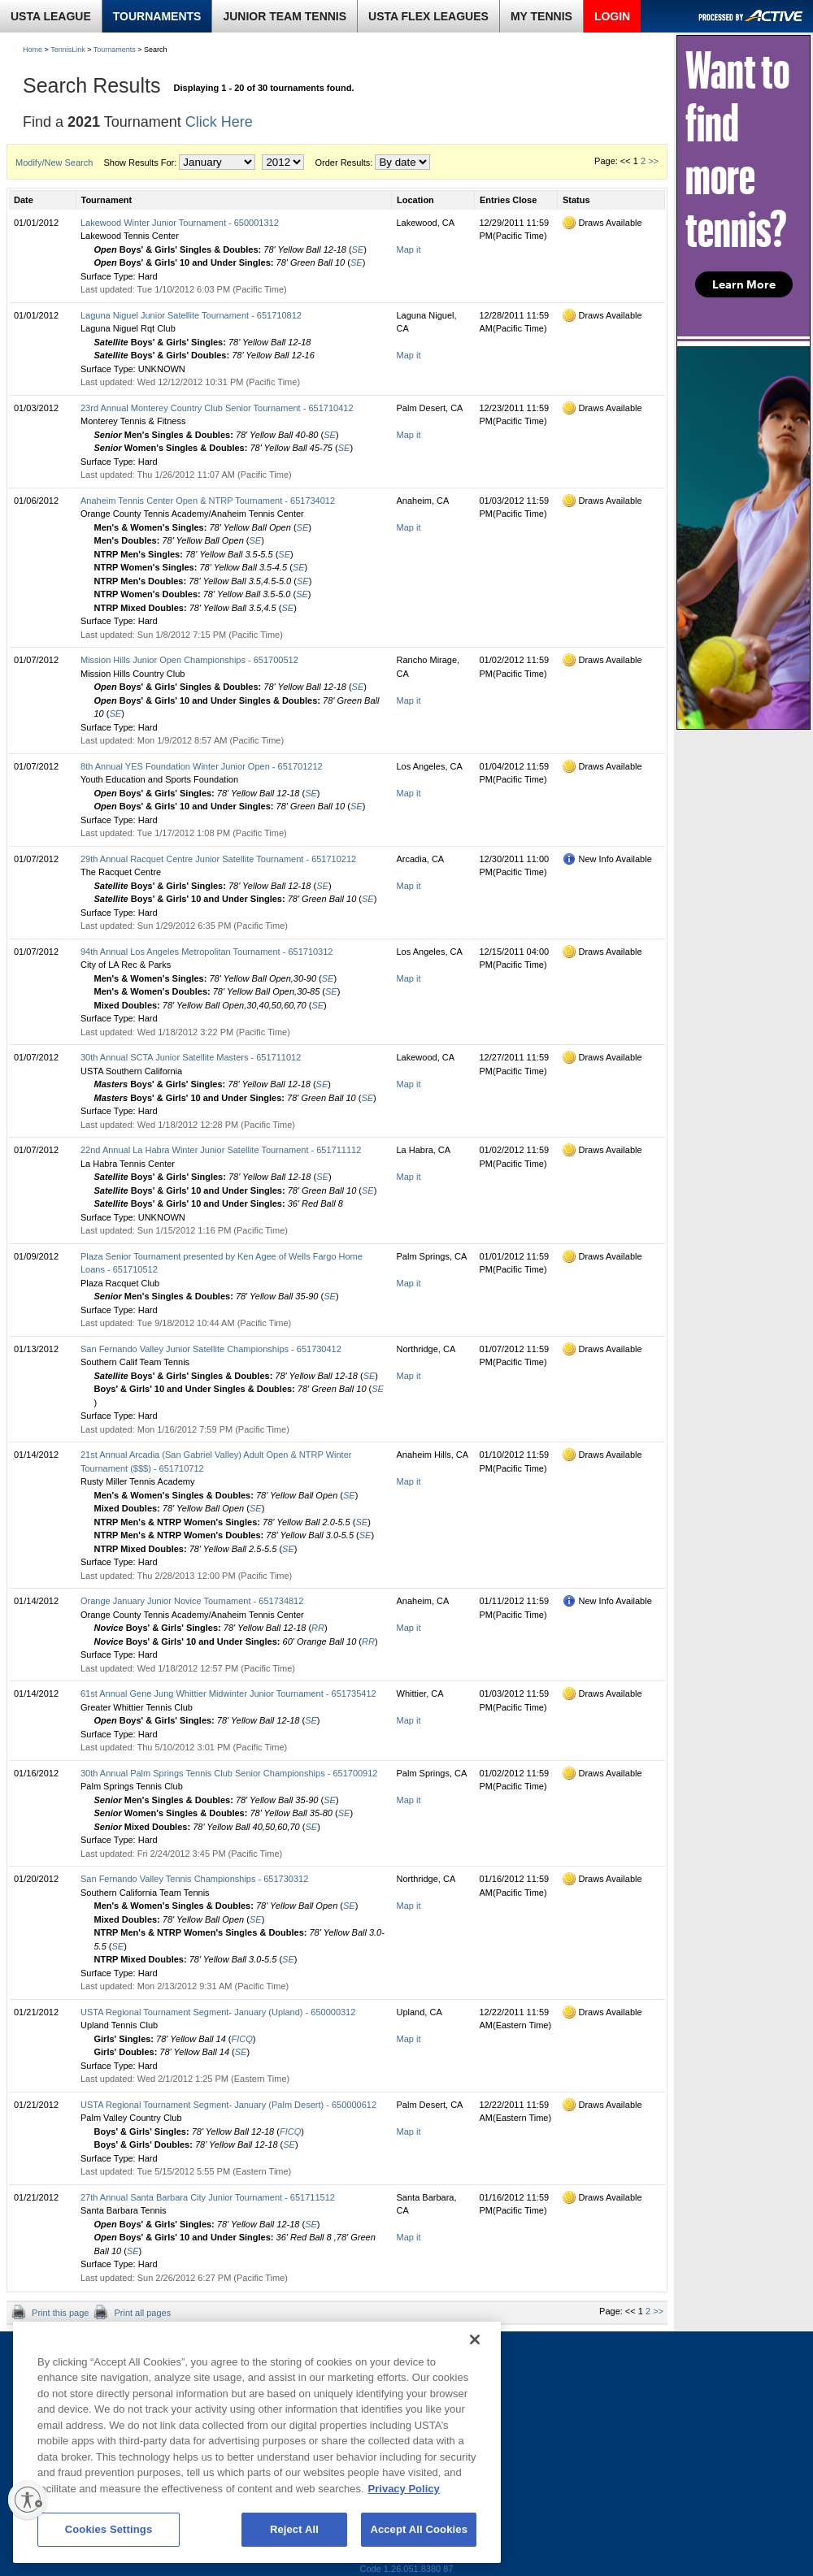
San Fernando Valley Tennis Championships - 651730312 (194, 1879)
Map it (409, 249)
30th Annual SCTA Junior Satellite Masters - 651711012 (190, 1057)
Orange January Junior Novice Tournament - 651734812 (191, 1601)
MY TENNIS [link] (541, 16)
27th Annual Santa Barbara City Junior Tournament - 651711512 (207, 2197)
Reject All (294, 2529)
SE (358, 249)
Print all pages (141, 2313)
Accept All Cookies (418, 2529)
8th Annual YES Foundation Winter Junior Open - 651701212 (201, 766)
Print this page (59, 2313)
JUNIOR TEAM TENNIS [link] (284, 16)
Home (32, 50)
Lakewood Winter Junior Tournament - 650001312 (179, 223)
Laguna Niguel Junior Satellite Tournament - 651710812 (191, 315)
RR (317, 1628)
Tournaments (114, 50)
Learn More (744, 284)
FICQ (242, 2039)
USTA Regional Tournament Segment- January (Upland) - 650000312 (217, 2012)
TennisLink (67, 50)
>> (653, 161)
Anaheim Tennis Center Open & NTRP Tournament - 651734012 (207, 500)
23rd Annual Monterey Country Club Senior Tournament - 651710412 (217, 408)
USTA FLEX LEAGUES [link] (428, 16)
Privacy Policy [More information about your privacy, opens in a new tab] (404, 2489)
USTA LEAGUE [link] (51, 16)
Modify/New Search (54, 162)
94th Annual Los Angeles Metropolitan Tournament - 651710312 (206, 951)
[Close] (475, 2339)
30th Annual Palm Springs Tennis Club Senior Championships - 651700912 (228, 1773)
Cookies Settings (109, 2529)
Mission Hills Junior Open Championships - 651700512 (189, 660)
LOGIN (612, 16)
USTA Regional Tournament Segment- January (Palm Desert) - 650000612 (228, 2105)
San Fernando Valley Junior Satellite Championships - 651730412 (210, 1349)
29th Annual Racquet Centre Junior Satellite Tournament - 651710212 (218, 859)
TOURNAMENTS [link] (157, 16)
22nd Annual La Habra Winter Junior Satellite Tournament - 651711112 (220, 1150)
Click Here (219, 122)
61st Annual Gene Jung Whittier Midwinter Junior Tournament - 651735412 (228, 1693)
